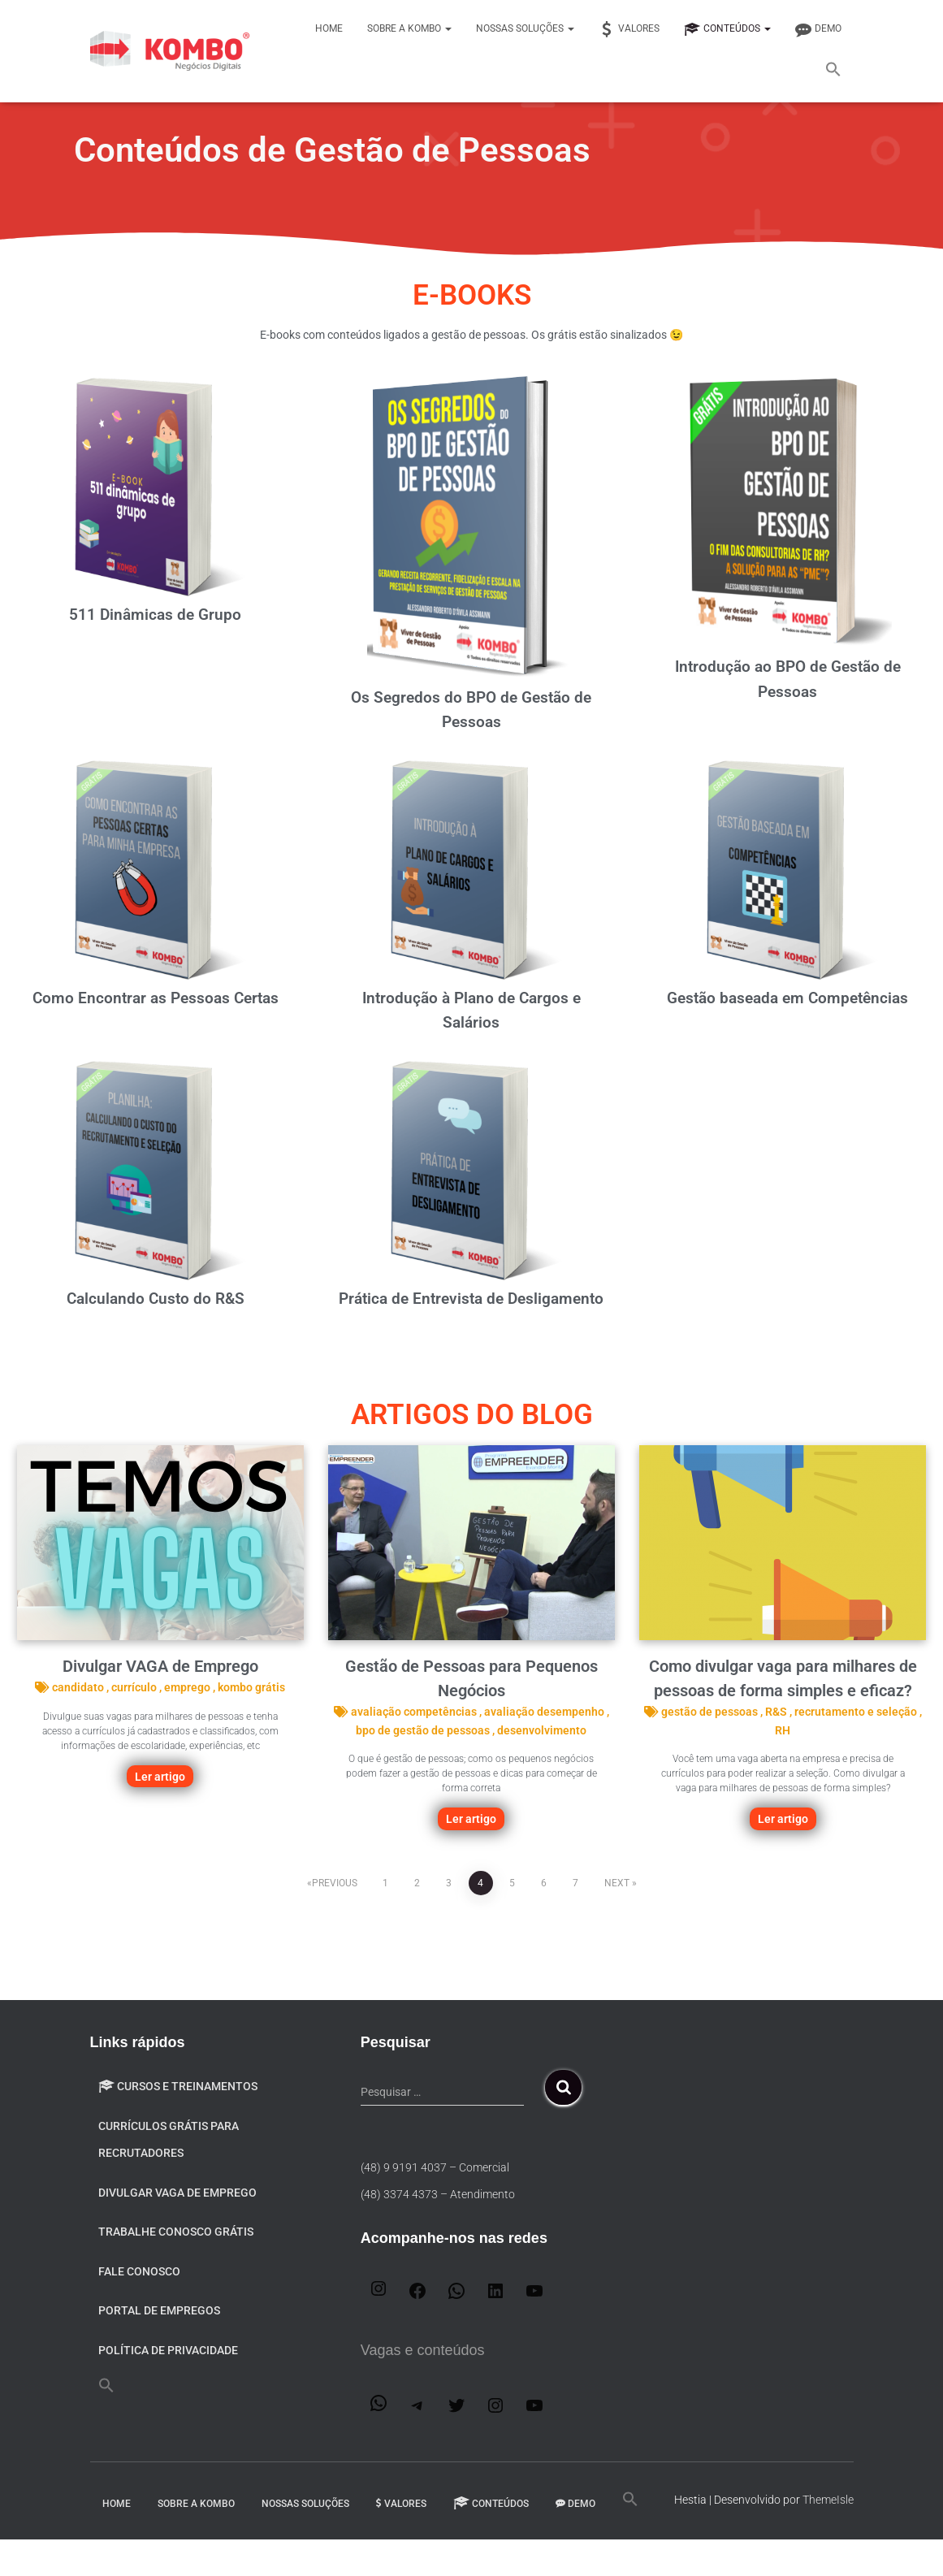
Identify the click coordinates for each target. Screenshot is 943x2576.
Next (616, 1883)
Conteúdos (727, 29)
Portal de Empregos (159, 2310)
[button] (833, 71)
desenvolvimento (541, 1730)
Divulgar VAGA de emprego (177, 2192)
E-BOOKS (472, 294)
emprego (188, 1687)
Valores (629, 29)
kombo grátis (251, 1687)
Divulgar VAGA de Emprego (160, 1666)
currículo (135, 1687)
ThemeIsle (828, 2499)
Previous (334, 1883)
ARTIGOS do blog (472, 1414)
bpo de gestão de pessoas (424, 1730)
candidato (79, 1687)
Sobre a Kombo (409, 28)
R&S (777, 1711)
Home (329, 28)
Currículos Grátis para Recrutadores (168, 2139)
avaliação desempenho (545, 1711)
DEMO (818, 29)
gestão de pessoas (710, 1711)
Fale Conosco (139, 2271)
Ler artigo (160, 1776)
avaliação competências (415, 1711)
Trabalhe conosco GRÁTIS (175, 2231)
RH (782, 1730)
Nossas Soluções (525, 28)
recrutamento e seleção (856, 1711)
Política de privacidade (168, 2350)
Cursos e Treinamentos (177, 2086)
